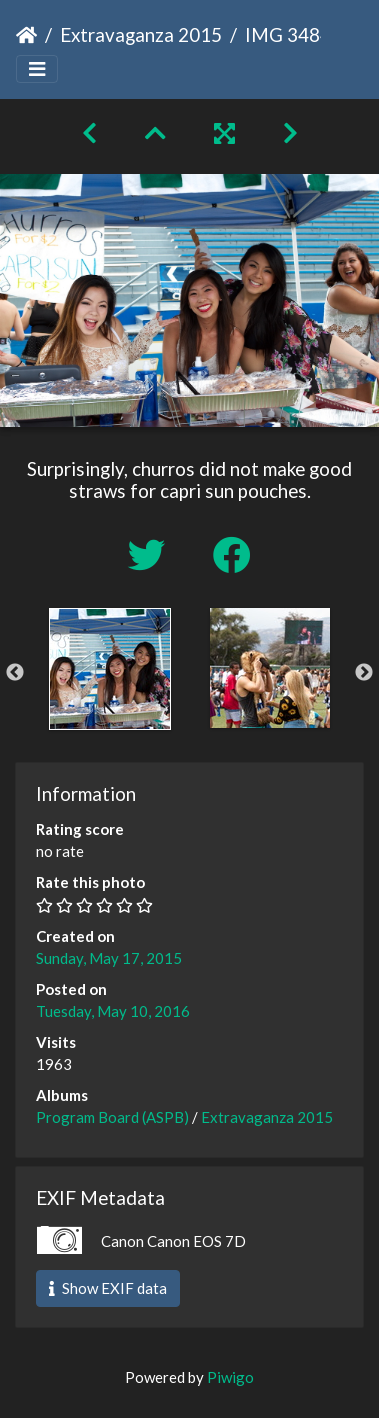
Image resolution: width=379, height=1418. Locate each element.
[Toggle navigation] (37, 69)
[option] (110, 669)
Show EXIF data (108, 1288)
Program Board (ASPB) (112, 1117)
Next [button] (364, 673)
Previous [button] (15, 673)
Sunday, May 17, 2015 (109, 958)
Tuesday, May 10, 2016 (113, 1011)
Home (26, 35)
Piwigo (230, 1377)
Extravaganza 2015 (141, 34)
